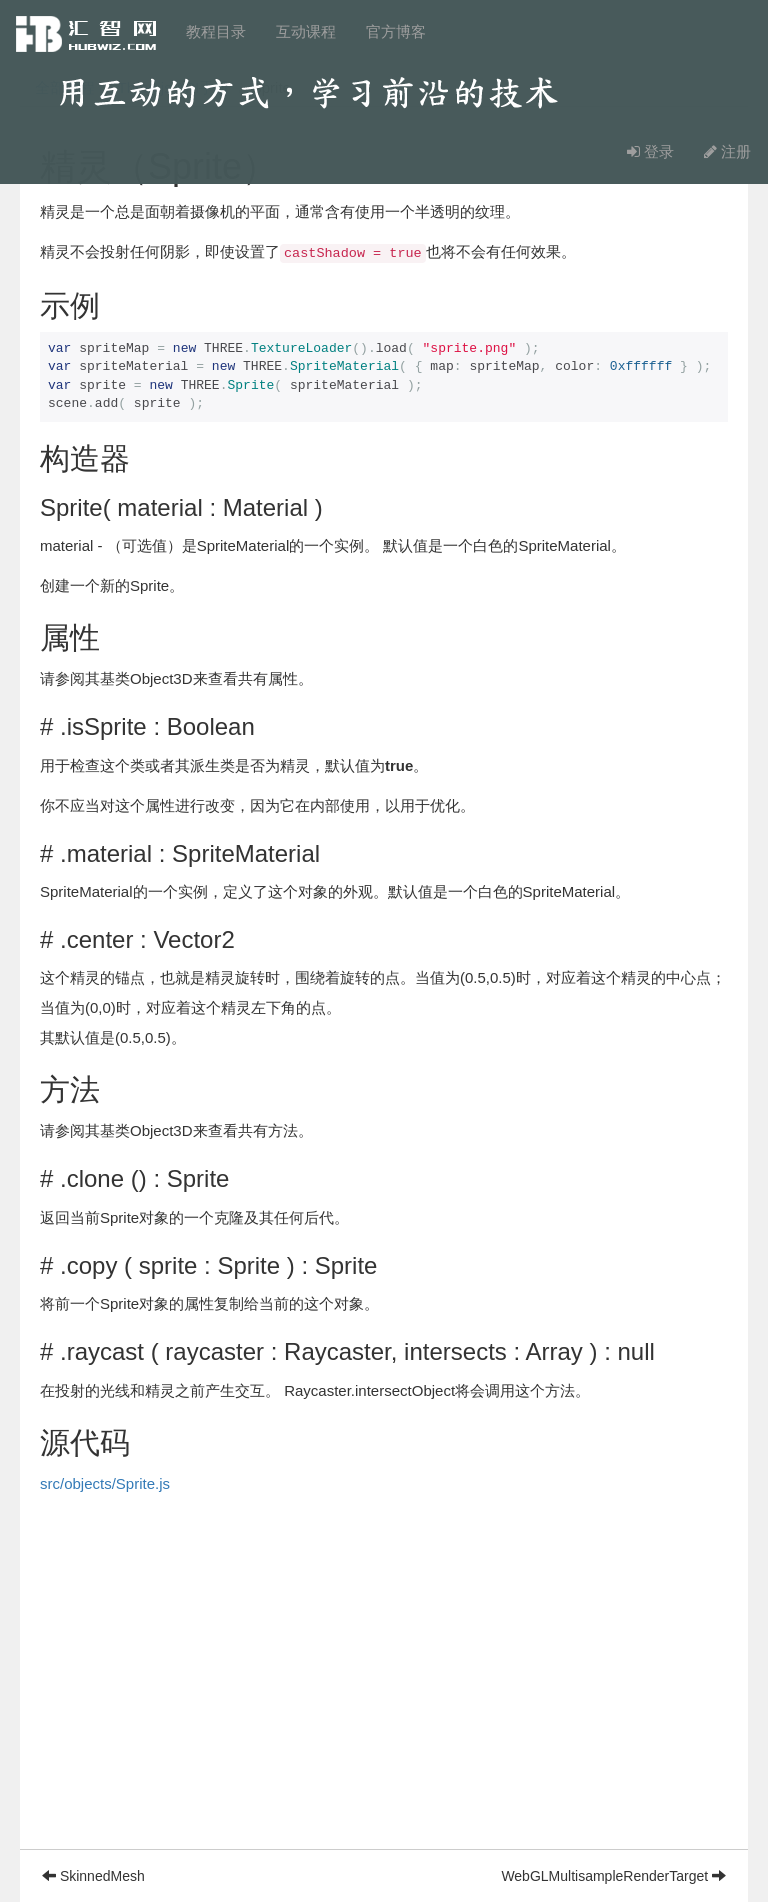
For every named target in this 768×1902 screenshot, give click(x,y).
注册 (727, 151)
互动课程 (306, 31)
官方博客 (396, 31)
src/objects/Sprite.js (105, 1483)
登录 (650, 151)
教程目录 (216, 31)
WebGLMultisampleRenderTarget (613, 1876)
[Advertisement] (384, 1709)
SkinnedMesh (93, 1876)
